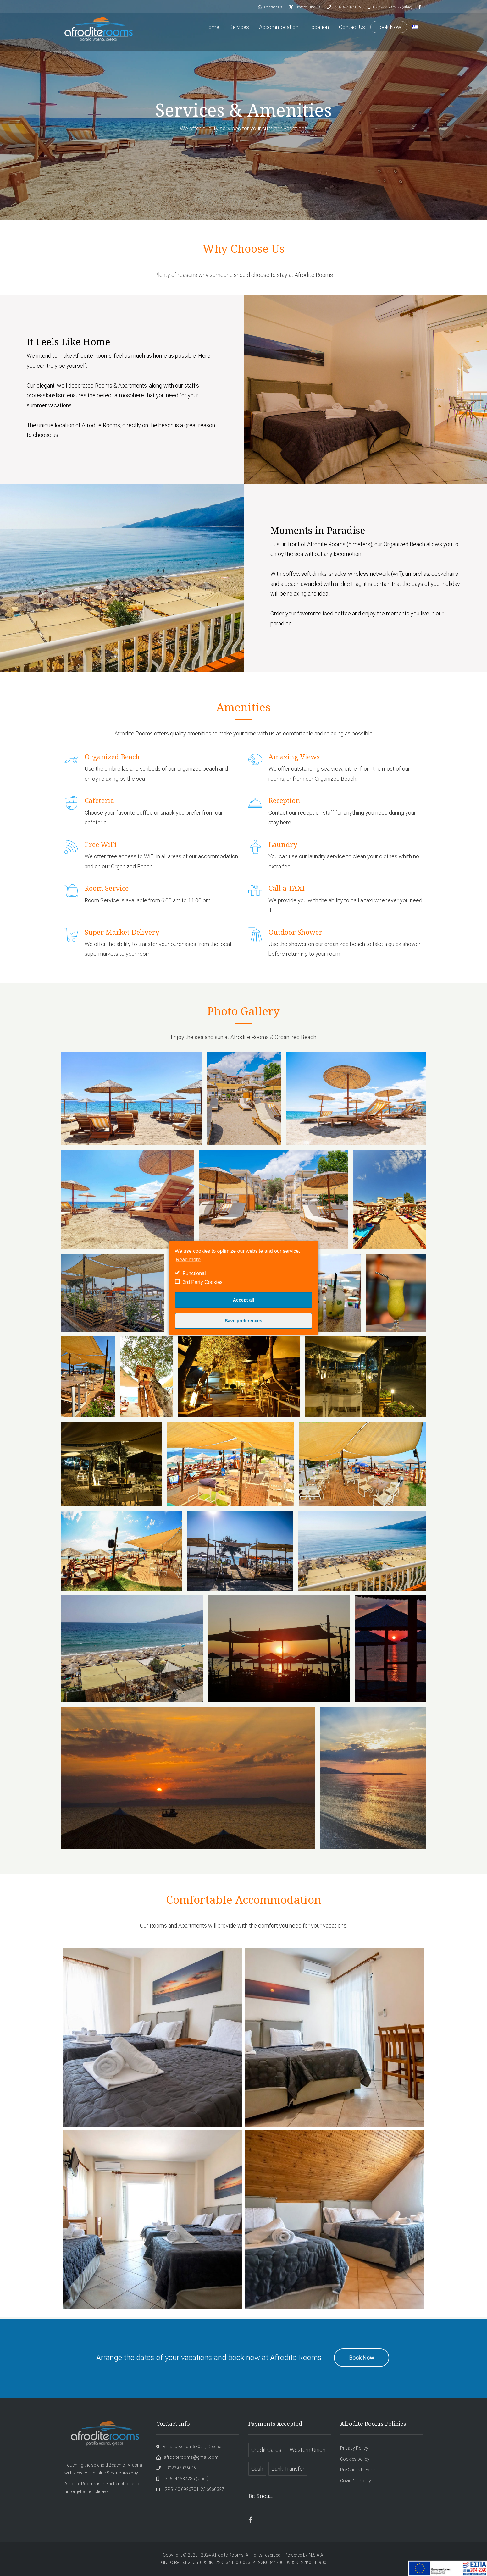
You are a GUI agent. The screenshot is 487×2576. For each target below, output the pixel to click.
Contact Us (352, 27)
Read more (188, 1259)
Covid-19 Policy (355, 2480)
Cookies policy (354, 2459)
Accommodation (278, 27)
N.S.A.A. (316, 2554)
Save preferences (243, 1320)
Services (239, 27)
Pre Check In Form (358, 2469)
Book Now (388, 27)
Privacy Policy (354, 2448)
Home (211, 27)
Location (318, 27)
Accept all (243, 1299)
